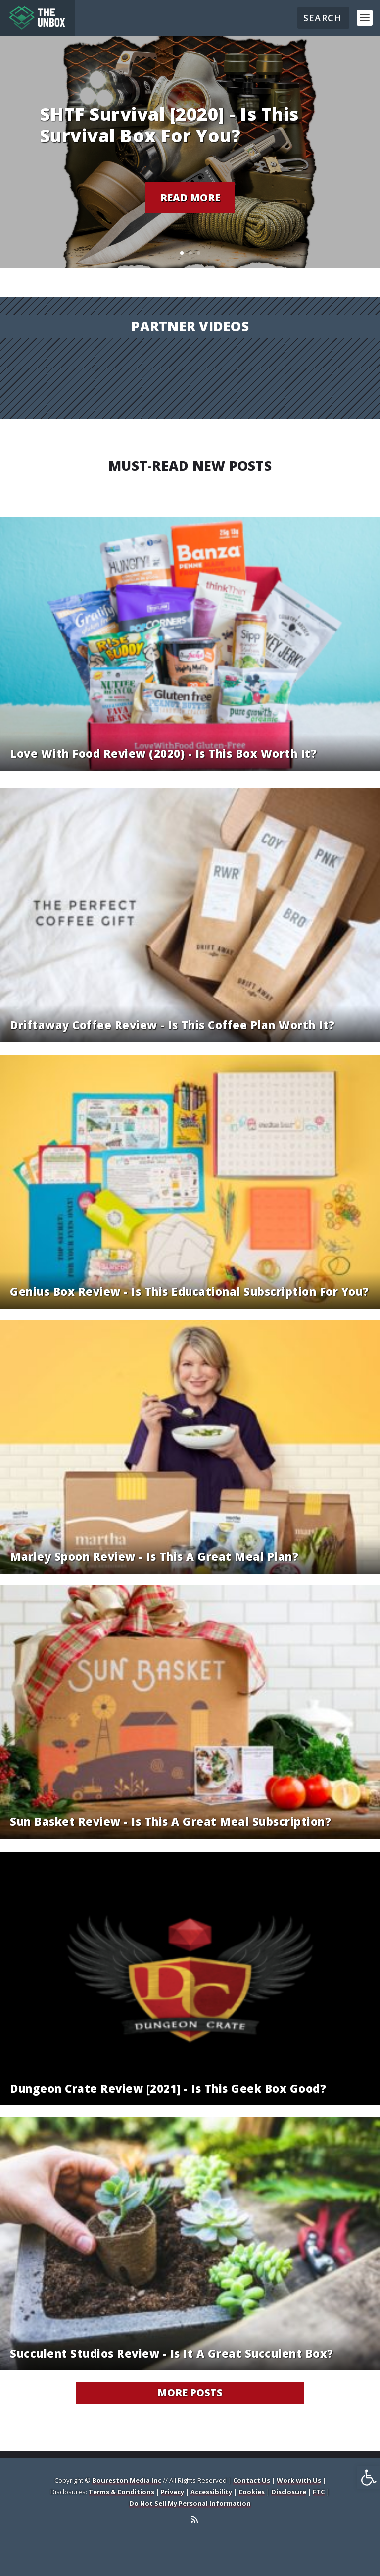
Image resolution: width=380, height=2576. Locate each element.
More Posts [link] (190, 2392)
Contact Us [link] (251, 2480)
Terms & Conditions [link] (121, 2491)
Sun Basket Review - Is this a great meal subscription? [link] (170, 1821)
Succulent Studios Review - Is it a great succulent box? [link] (171, 2353)
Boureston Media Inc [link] (126, 2480)
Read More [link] (190, 197)
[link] (368, 2477)
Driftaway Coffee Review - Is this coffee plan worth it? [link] (172, 1024)
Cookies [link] (251, 2491)
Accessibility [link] (211, 2491)
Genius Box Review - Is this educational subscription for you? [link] (189, 1291)
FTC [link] (319, 2491)
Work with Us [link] (299, 2480)
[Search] (323, 18)
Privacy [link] (172, 2491)
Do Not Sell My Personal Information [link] (190, 2503)
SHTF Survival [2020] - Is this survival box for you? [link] (169, 125)
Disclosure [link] (288, 2491)
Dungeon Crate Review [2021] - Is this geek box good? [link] (168, 2088)
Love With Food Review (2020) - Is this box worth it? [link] (163, 753)
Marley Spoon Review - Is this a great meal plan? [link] (154, 1556)
